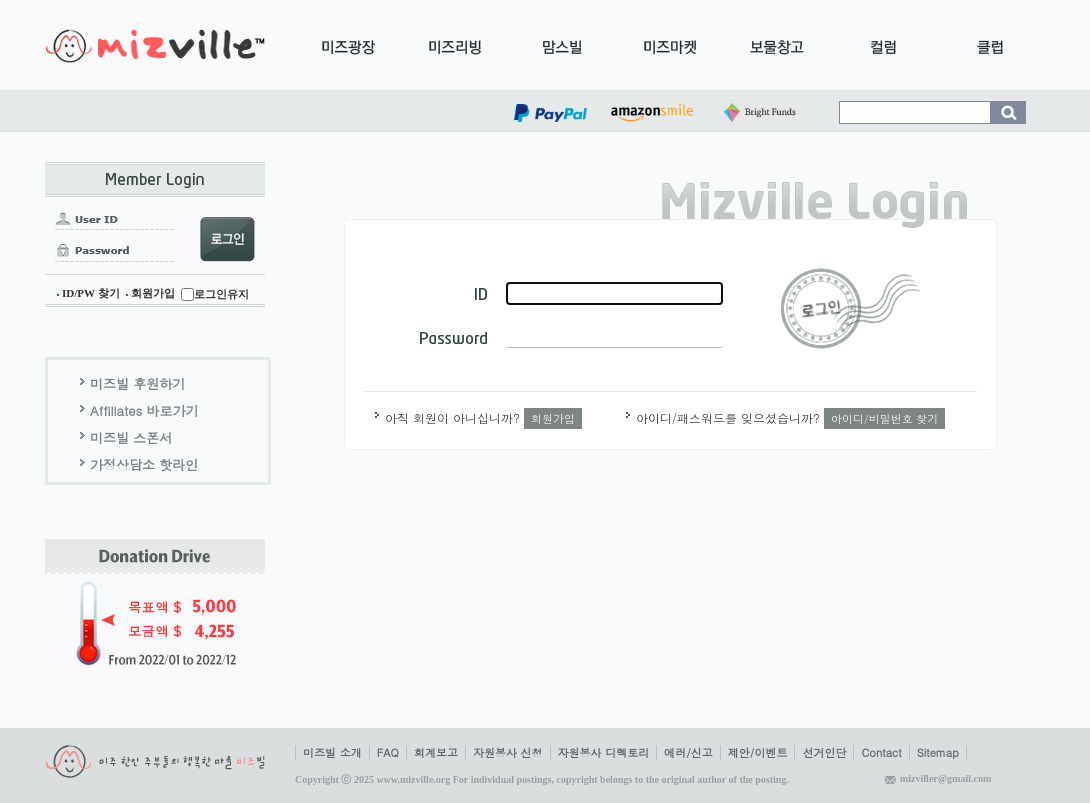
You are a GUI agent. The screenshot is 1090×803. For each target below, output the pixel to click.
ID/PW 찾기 (91, 293)
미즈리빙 (455, 45)
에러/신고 (688, 752)
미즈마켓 (669, 45)
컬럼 (883, 45)
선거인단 (824, 752)
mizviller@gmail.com (945, 778)
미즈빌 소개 (332, 752)
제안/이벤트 (758, 752)
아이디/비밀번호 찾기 (884, 418)
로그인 (850, 308)
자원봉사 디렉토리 (604, 752)
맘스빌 (562, 45)
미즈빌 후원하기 (137, 383)
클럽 (990, 45)
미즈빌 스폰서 (131, 437)
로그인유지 (221, 294)
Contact (881, 752)
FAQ (388, 752)
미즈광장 (348, 45)
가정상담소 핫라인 (144, 464)
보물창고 (776, 45)
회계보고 (436, 752)
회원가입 (153, 293)
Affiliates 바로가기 (144, 410)
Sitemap (938, 752)
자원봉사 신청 (508, 752)
